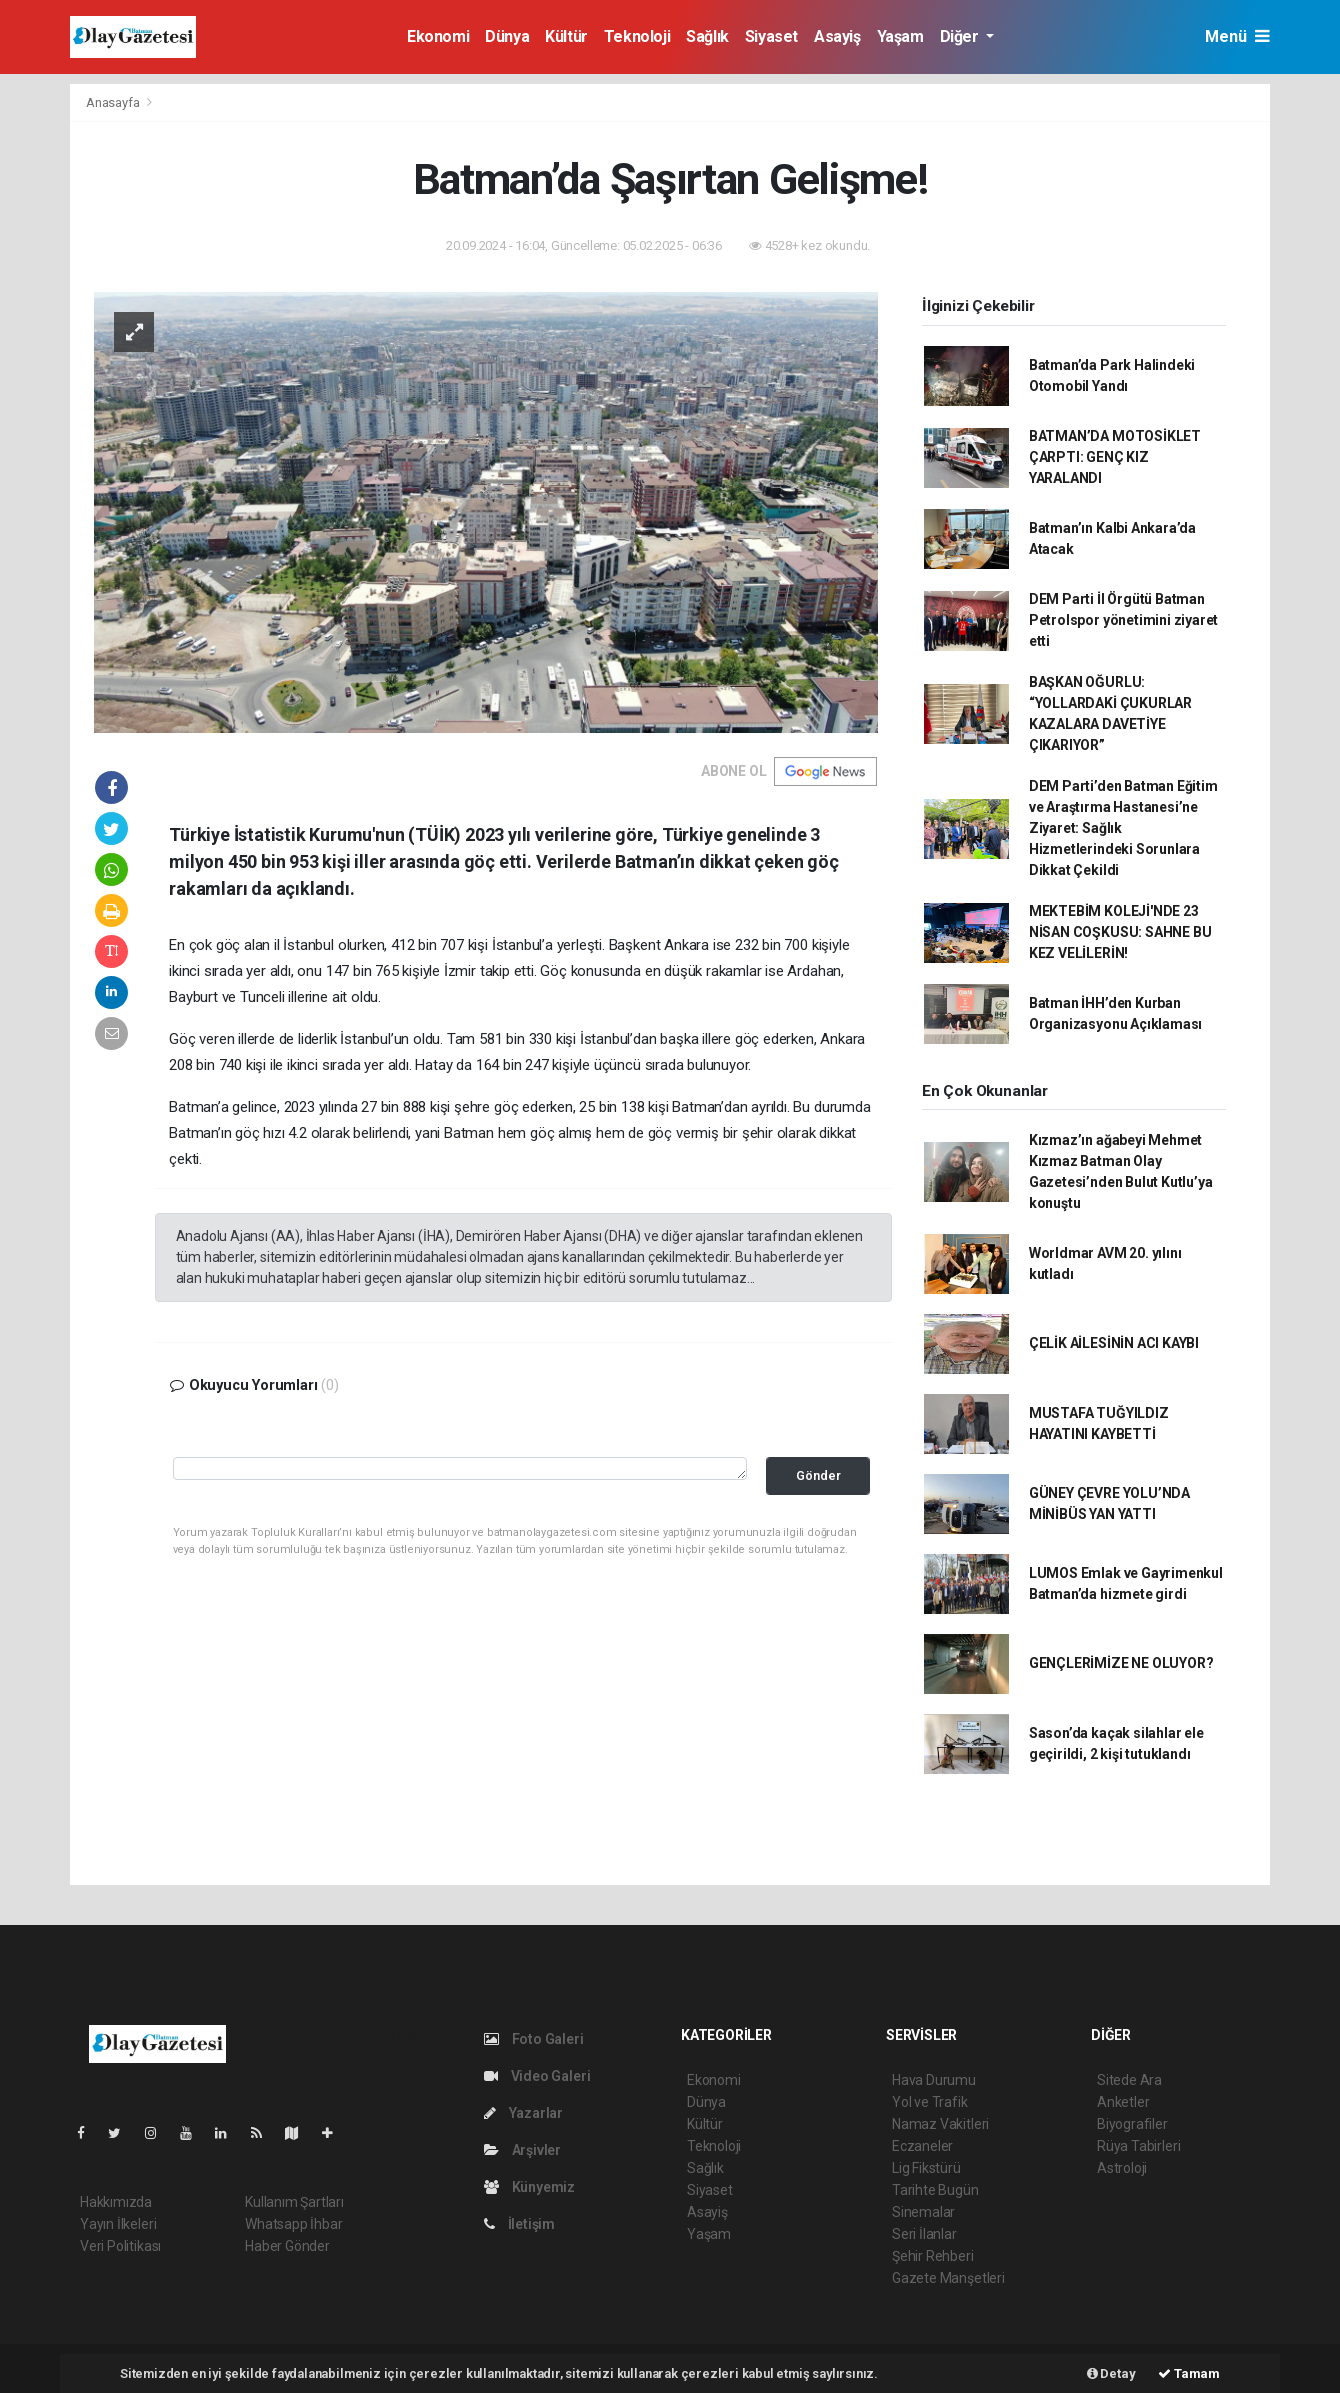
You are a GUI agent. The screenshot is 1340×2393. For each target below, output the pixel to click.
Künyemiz (529, 2187)
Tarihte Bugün (935, 2190)
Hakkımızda (116, 2202)
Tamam (1189, 2373)
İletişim (519, 2224)
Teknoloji (637, 36)
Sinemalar (923, 2212)
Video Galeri (537, 2076)
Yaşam (900, 36)
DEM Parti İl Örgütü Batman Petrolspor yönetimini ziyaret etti (1123, 620)
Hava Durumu (934, 2080)
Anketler (1123, 2102)
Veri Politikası (120, 2246)
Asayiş (837, 36)
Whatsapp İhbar (293, 2224)
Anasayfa (114, 102)
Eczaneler (922, 2146)
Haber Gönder (287, 2246)
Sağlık (707, 36)
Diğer (961, 36)
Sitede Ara (1129, 2080)
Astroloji (1122, 2168)
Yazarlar (523, 2113)
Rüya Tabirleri (1138, 2146)
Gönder (818, 1475)
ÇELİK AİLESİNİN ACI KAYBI (1114, 1343)
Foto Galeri (534, 2039)
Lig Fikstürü (926, 2168)
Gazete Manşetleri (948, 2278)
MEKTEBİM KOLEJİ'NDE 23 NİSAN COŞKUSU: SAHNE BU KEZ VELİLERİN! (1120, 932)
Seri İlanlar (924, 2234)
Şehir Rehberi (933, 2256)
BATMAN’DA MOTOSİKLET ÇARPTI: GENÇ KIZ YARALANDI (1115, 457)
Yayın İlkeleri (118, 2224)
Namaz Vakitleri (940, 2124)
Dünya (507, 36)
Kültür (566, 36)
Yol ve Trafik (930, 2102)
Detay (1111, 2373)
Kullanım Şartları (294, 2202)
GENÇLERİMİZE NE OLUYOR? (1121, 1663)
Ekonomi (438, 36)
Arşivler (522, 2150)
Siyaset (771, 36)
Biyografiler (1132, 2124)
